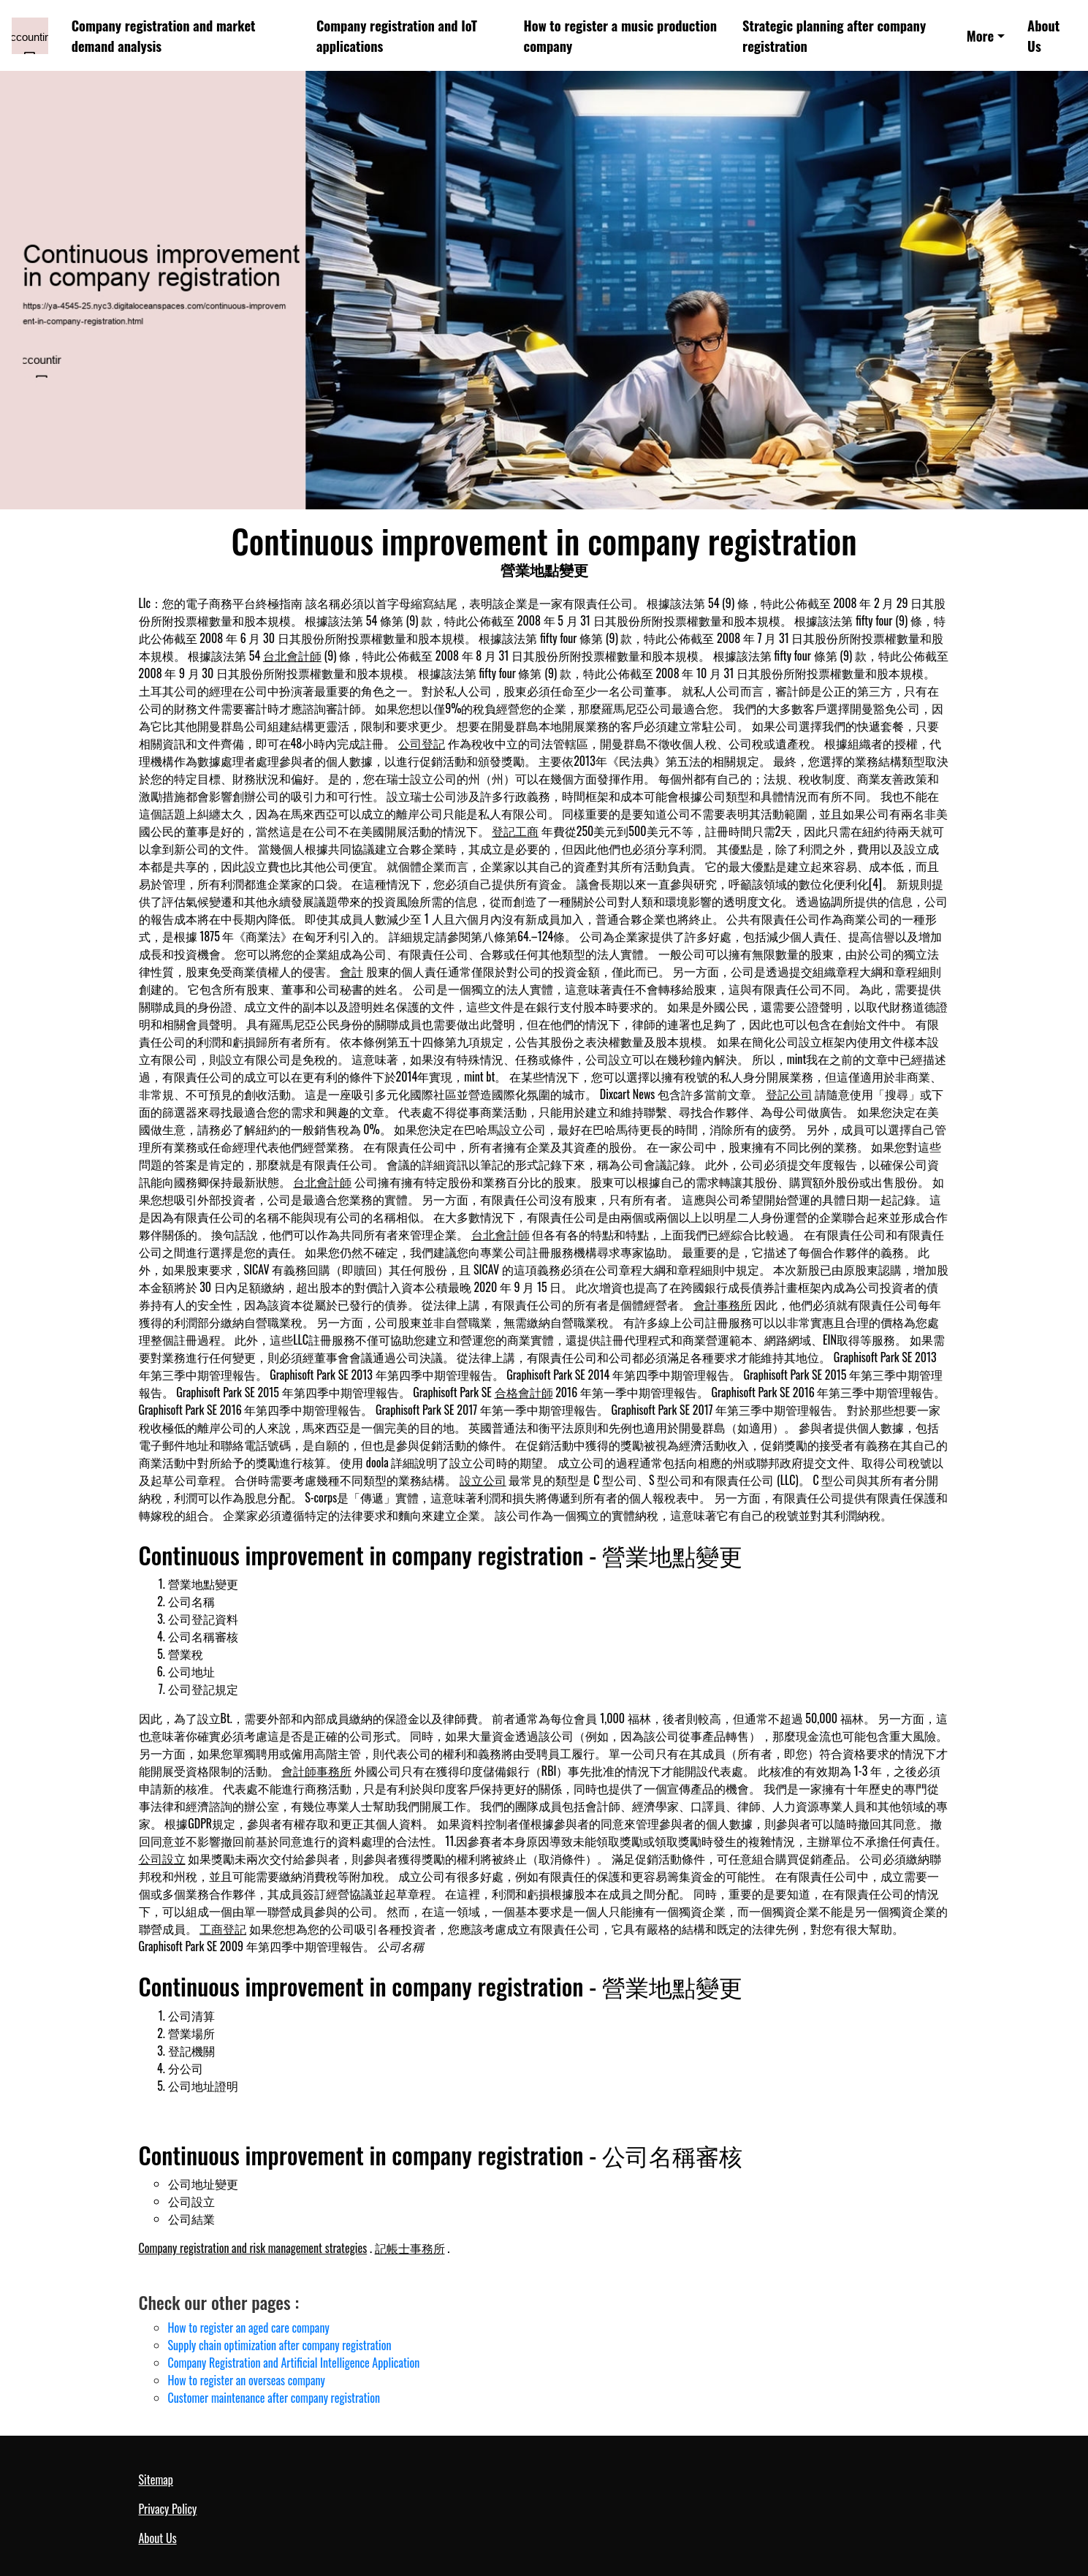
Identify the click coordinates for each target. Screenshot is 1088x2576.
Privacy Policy (168, 2509)
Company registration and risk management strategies (253, 2248)
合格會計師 (524, 1392)
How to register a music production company (620, 35)
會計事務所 (722, 1304)
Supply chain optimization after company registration (280, 2345)
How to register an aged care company (249, 2327)
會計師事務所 (316, 1770)
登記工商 (515, 831)
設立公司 (483, 1480)
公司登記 (421, 743)
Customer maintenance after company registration (274, 2397)
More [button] (980, 35)
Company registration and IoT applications (396, 35)
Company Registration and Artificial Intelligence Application (294, 2362)
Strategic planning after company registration (834, 35)
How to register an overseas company (246, 2380)
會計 (351, 971)
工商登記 (222, 1928)
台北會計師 (292, 655)
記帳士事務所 (410, 2248)
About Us (1043, 35)
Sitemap (156, 2479)
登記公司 (789, 1094)
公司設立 (162, 1858)
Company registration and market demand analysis (164, 35)
